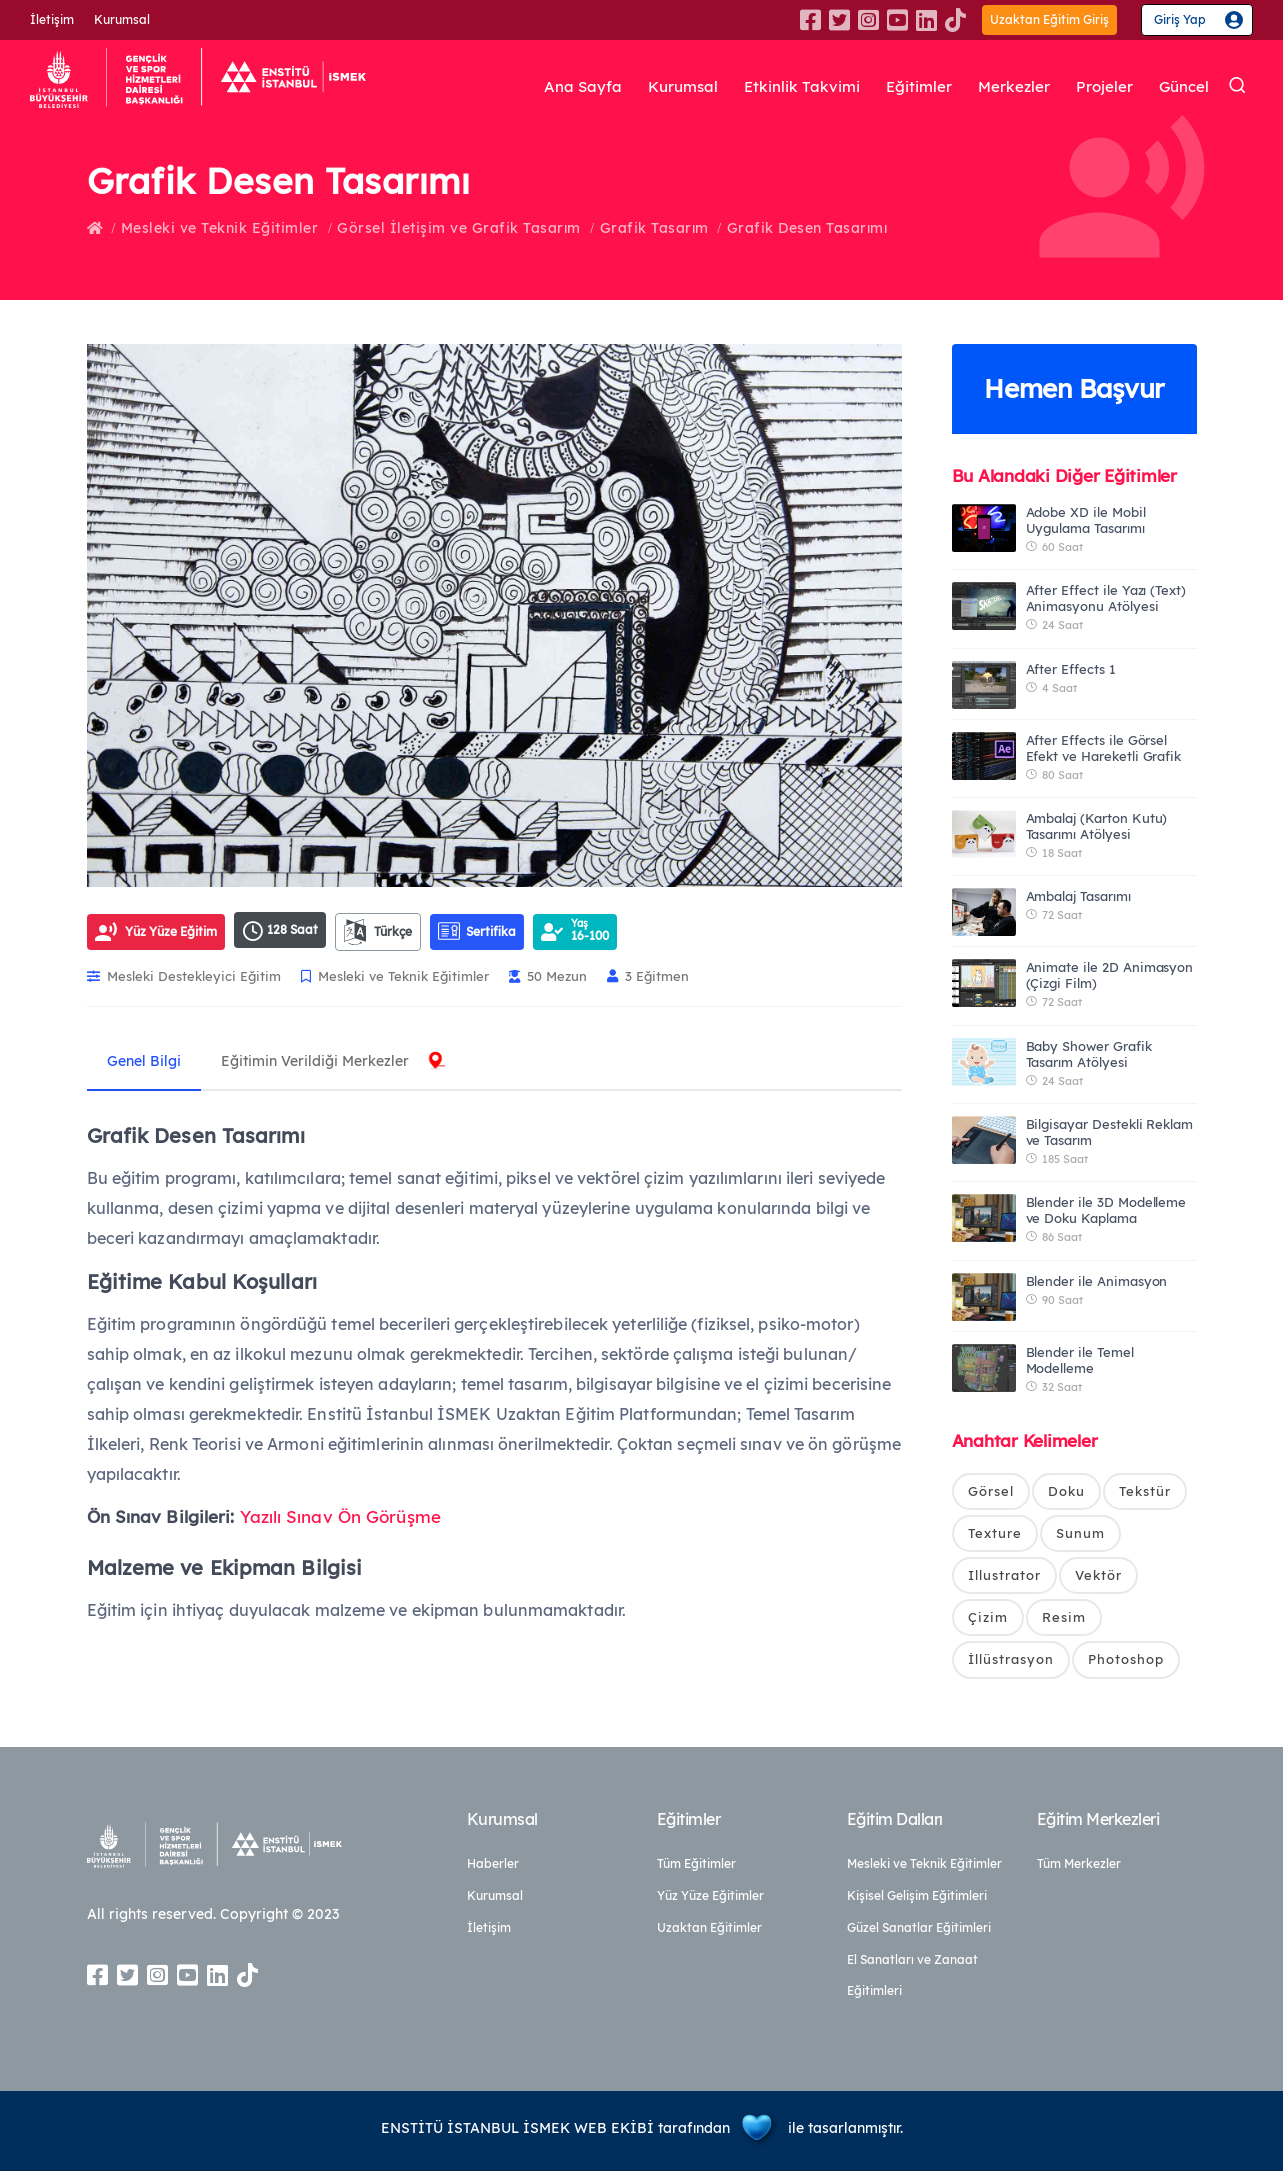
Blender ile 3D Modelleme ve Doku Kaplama (1106, 1210)
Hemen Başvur (1074, 388)
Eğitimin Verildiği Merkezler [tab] (315, 1061)
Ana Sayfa (566, 87)
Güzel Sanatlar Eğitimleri (919, 1927)
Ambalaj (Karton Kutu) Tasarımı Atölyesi (1097, 826)
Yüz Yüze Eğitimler (710, 1895)
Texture (995, 1533)
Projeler (1100, 87)
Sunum (1080, 1533)
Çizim (988, 1618)
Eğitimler (911, 87)
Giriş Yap (1180, 19)
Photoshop (1126, 1660)
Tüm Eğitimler (696, 1863)
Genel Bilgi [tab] (144, 1061)
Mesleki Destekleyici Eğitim (184, 976)
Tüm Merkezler (1079, 1863)
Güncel (1182, 87)
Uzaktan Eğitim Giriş (1049, 19)
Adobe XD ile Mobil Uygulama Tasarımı (1086, 520)
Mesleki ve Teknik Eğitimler (220, 228)
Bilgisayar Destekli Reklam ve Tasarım (1110, 1132)
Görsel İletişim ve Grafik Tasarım (459, 228)
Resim (1064, 1618)
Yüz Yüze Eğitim (171, 931)
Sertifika (477, 931)
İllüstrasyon (1011, 1660)
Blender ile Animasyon (1097, 1281)
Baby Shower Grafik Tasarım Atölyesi (1089, 1054)
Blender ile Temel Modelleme (1080, 1360)
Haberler (493, 1863)
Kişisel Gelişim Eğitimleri (917, 1895)
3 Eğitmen (648, 976)
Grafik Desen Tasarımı (807, 228)
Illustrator (1004, 1576)
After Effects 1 (1071, 669)
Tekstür (1145, 1491)
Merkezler (1008, 87)
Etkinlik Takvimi (792, 87)
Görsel (991, 1491)
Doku (1066, 1491)
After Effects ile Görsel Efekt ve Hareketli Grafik (1104, 748)
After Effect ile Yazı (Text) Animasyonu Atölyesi (1106, 598)
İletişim (52, 19)
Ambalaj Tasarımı (1078, 896)
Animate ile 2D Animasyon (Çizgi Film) (1110, 975)
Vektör (1098, 1576)
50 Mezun (548, 976)
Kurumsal (122, 19)
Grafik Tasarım (654, 228)
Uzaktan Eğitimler (709, 1927)
